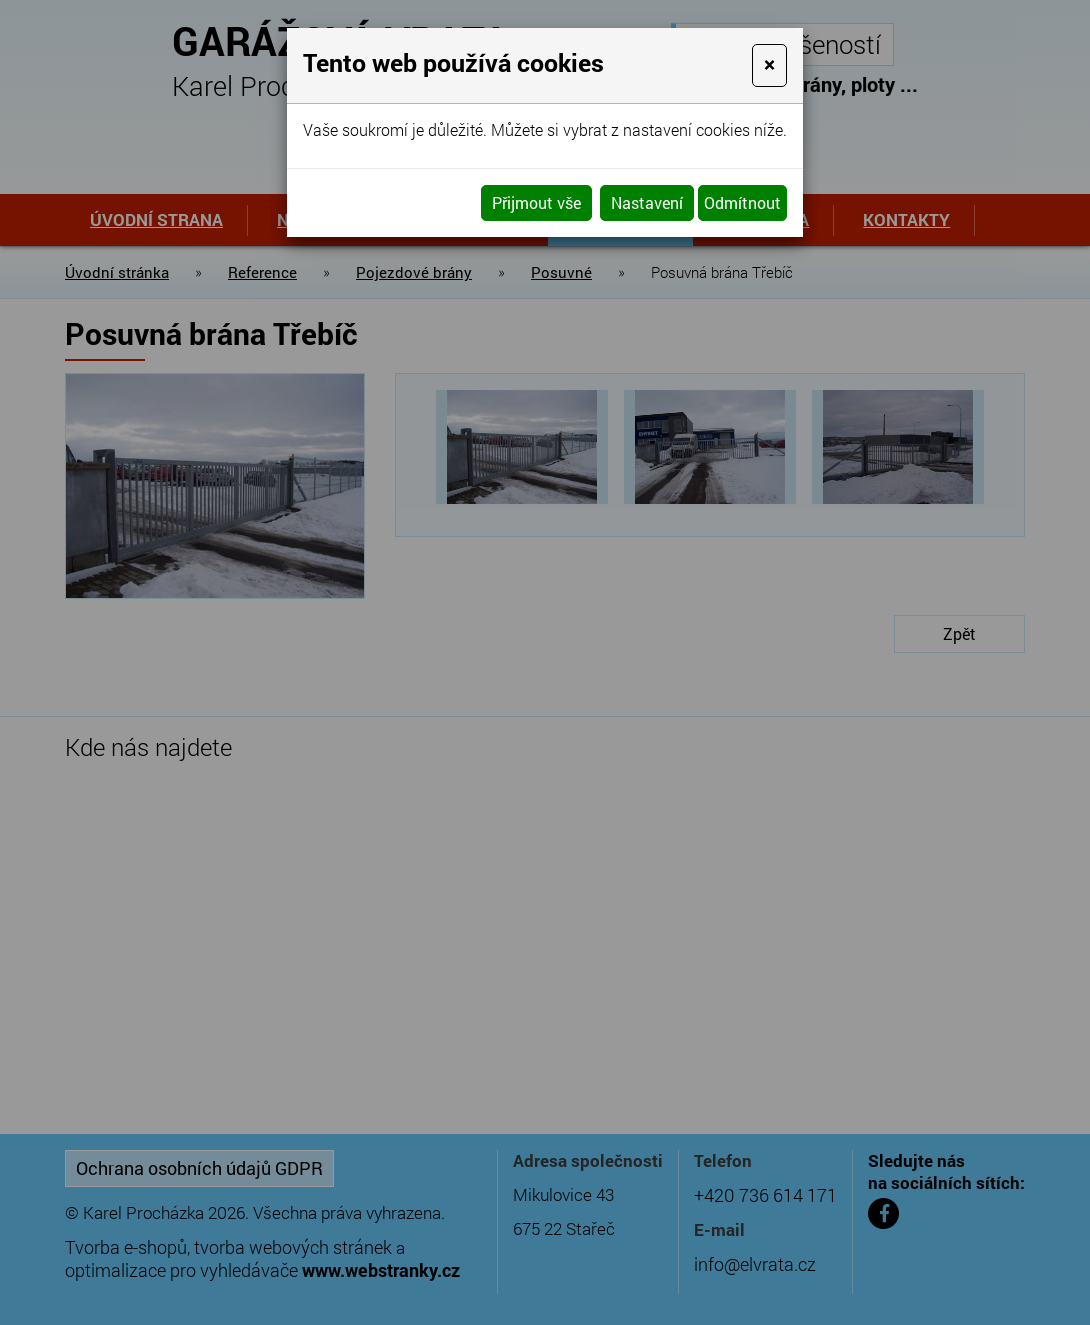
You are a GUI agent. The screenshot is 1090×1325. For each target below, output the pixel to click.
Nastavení (647, 202)
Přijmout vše (536, 202)
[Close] (769, 65)
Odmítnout (742, 202)
